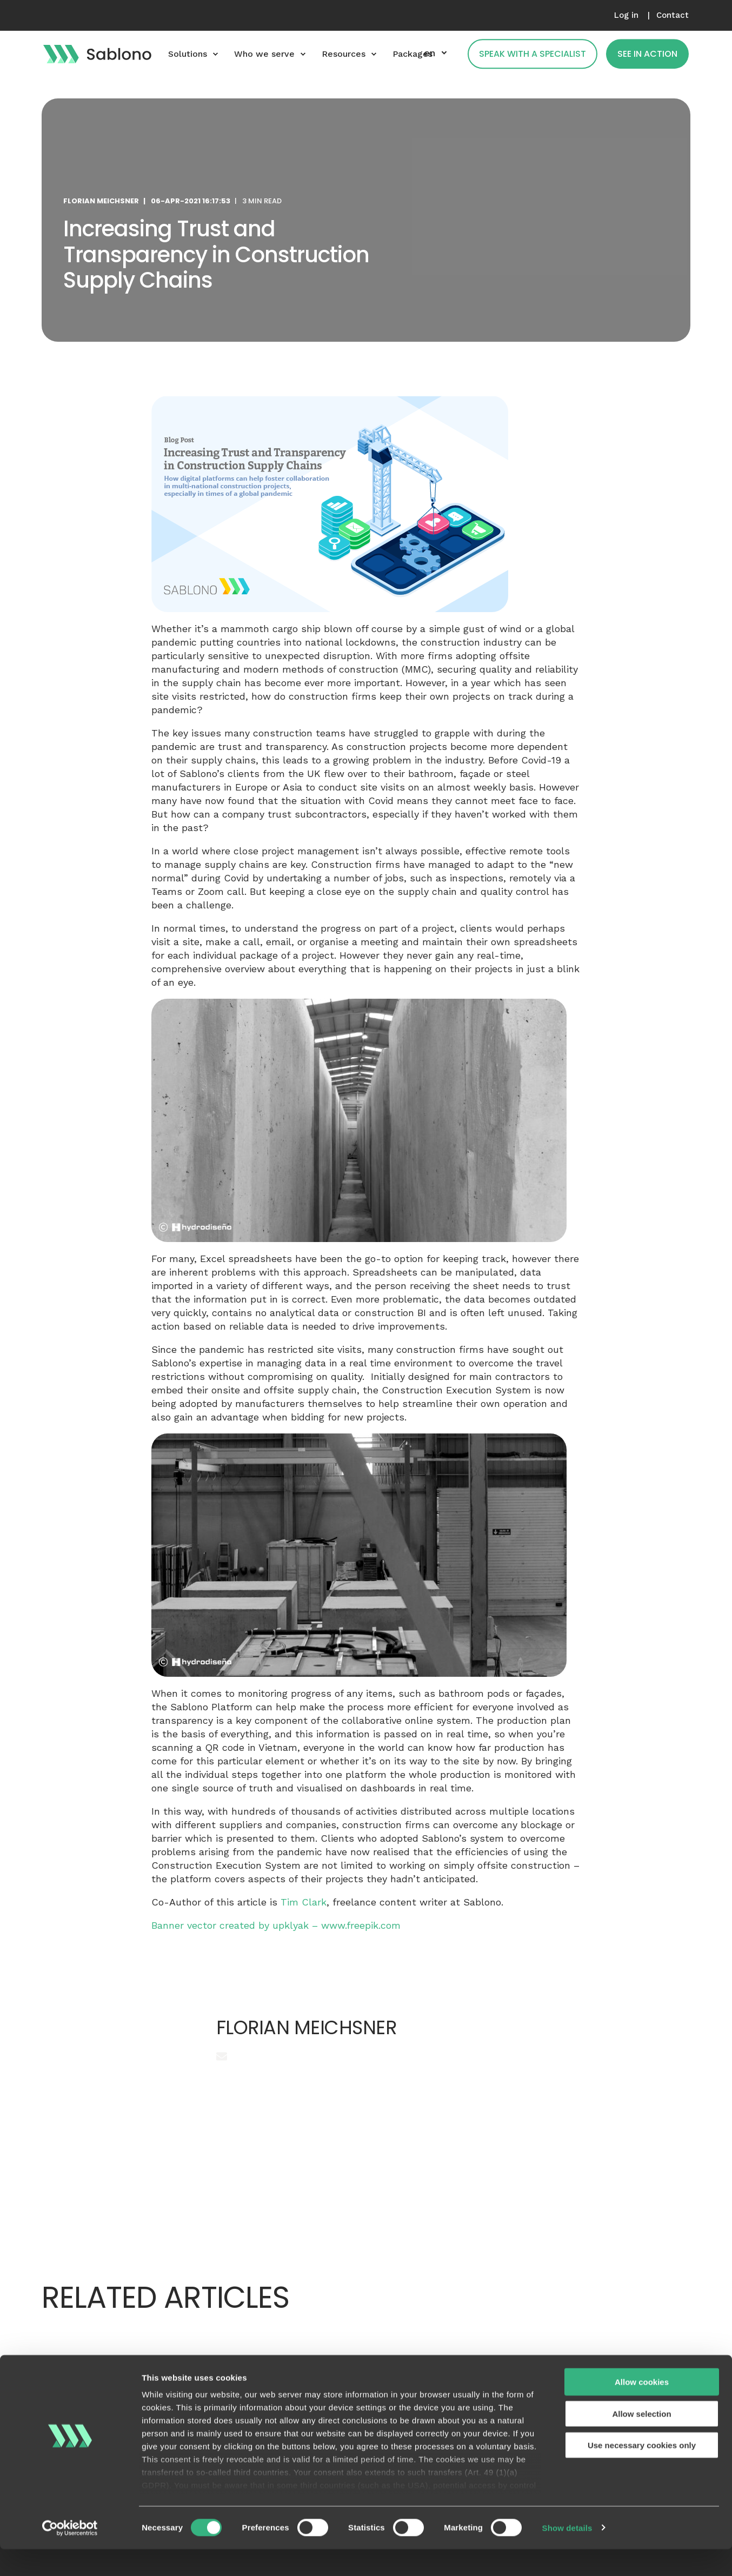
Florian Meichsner (101, 201)
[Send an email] (221, 2056)
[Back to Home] (97, 53)
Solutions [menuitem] (187, 54)
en (429, 52)
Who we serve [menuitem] (264, 54)
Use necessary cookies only (642, 2472)
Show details (567, 2554)
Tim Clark (304, 1902)
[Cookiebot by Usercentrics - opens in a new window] (70, 2555)
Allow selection (641, 2440)
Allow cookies (642, 2409)
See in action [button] (647, 54)
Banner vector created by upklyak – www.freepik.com (276, 1925)
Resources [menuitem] (343, 54)
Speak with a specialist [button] (532, 54)
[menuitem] (626, 15)
